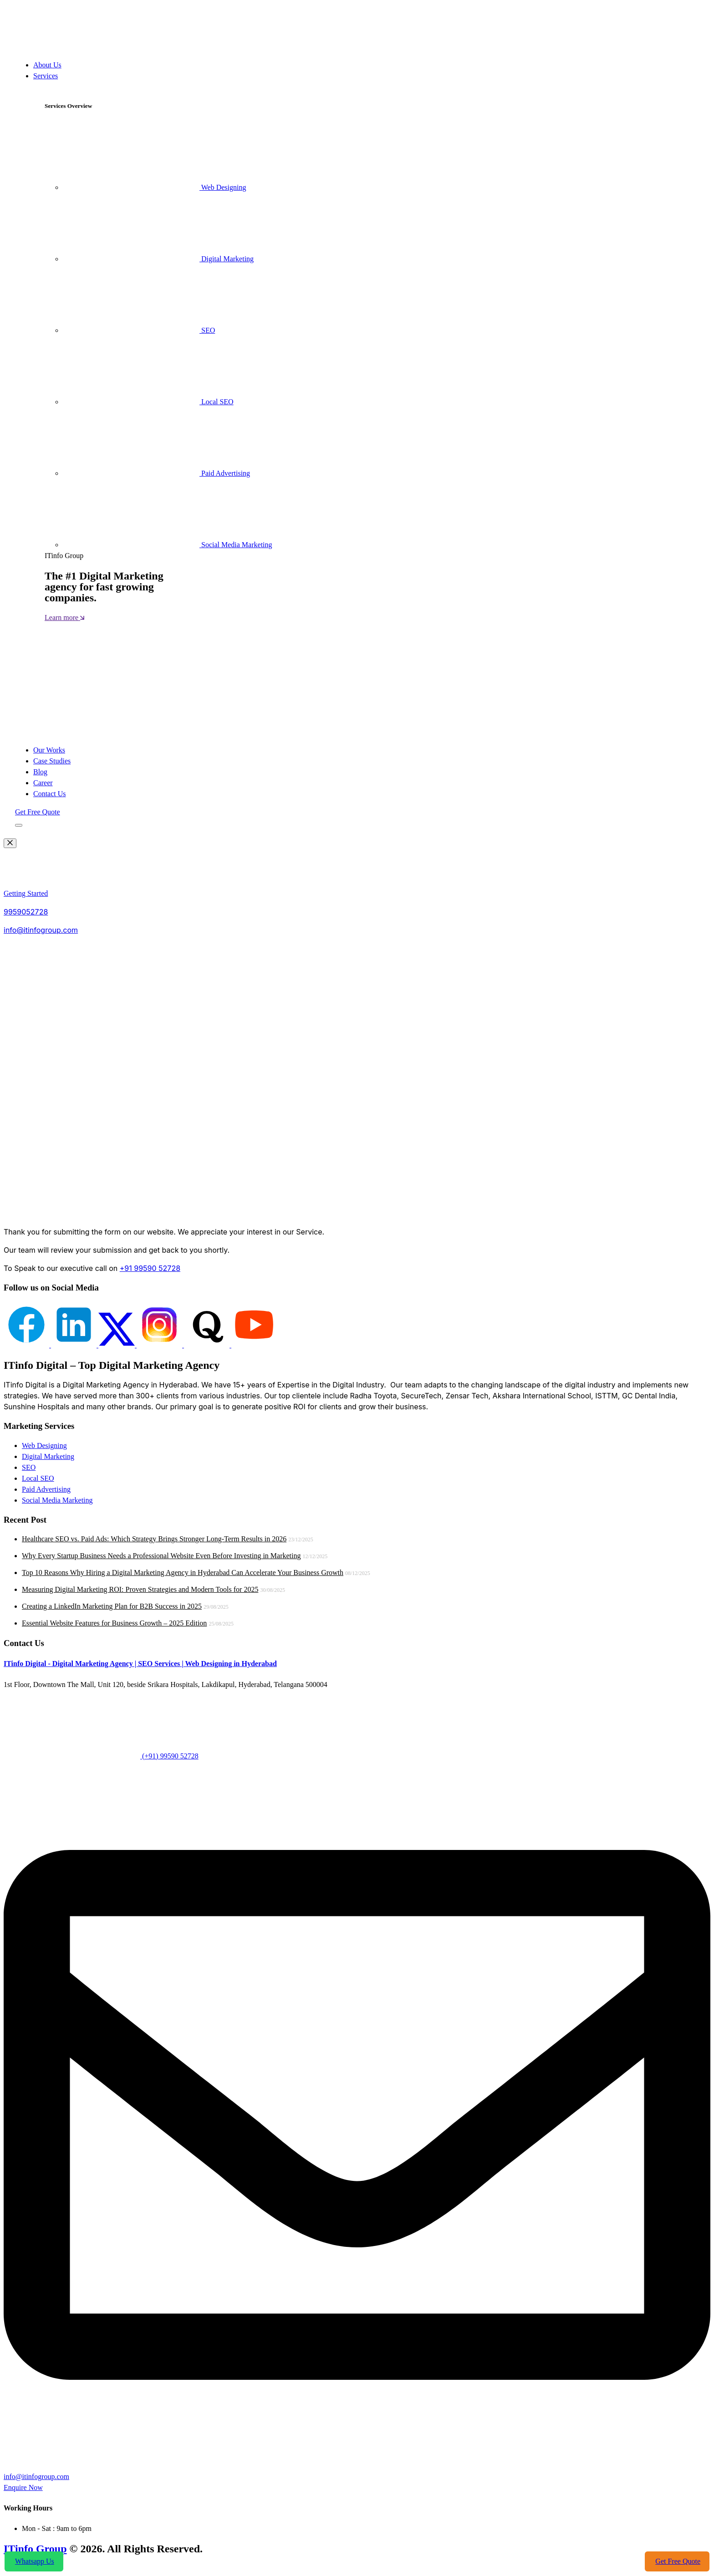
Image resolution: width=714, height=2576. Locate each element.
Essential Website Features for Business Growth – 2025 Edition (114, 1623)
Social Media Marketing (167, 545)
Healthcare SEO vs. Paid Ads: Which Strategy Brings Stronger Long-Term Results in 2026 (154, 1539)
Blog (40, 772)
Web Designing (154, 187)
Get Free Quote (37, 812)
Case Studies (52, 761)
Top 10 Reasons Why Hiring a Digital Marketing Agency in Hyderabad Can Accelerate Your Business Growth (182, 1572)
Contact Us (49, 794)
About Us (47, 65)
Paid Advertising (156, 473)
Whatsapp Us (34, 2561)
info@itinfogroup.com (41, 930)
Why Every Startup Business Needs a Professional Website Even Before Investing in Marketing (161, 1556)
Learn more (64, 617)
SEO (139, 330)
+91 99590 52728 (150, 1268)
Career (43, 783)
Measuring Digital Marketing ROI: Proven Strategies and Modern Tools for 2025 (140, 1589)
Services (45, 76)
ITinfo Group (35, 2549)
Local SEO (148, 402)
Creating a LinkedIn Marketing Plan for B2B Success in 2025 (112, 1606)
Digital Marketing (158, 259)
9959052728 (26, 911)
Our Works (49, 750)
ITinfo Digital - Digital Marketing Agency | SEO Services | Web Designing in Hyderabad (140, 1663)
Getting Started (26, 893)
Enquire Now (23, 2487)
